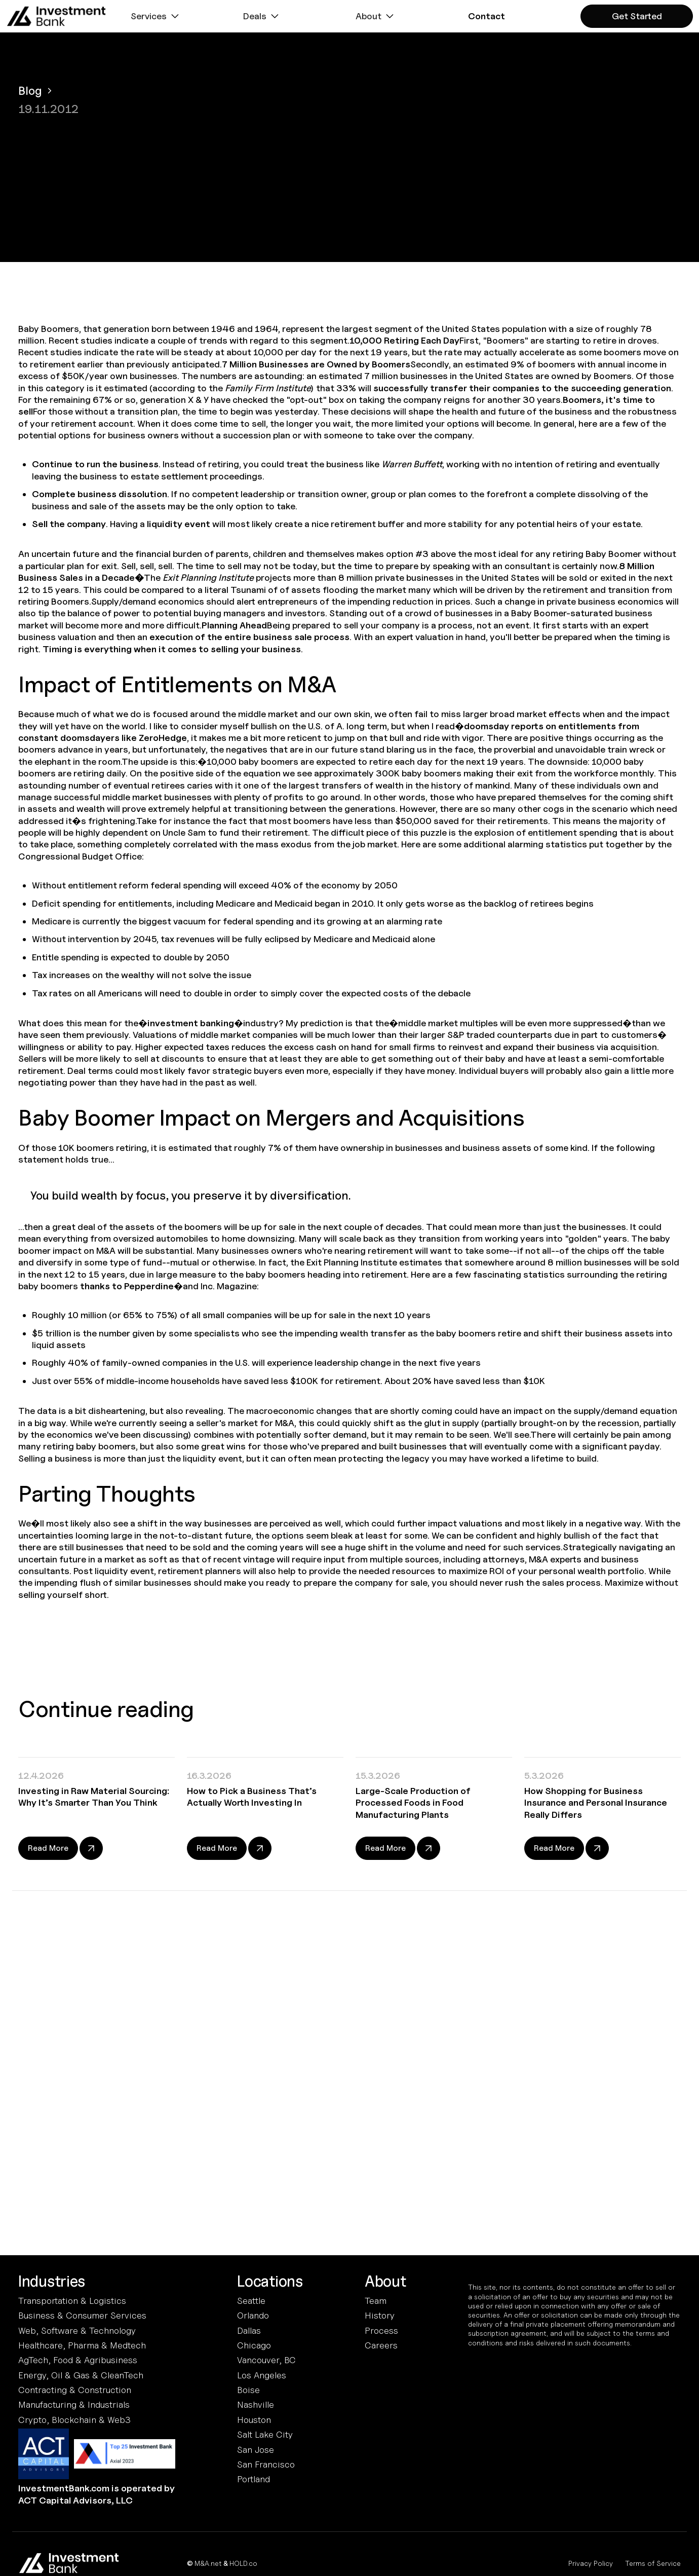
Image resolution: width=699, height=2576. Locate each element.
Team (375, 2300)
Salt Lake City (265, 2434)
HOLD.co (243, 2563)
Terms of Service (653, 2563)
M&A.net (208, 2563)
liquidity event (178, 523)
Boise (248, 2389)
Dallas (249, 2330)
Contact (486, 16)
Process (381, 2330)
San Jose (255, 2449)
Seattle (251, 2300)
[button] (156, 16)
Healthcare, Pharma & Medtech (82, 2345)
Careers (381, 2345)
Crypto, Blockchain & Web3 (74, 2419)
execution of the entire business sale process (249, 636)
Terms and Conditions (304, 2171)
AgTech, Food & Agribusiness (77, 2360)
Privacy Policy (590, 2563)
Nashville (255, 2404)
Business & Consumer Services (82, 2315)
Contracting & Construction (74, 2389)
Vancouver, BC (266, 2360)
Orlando (253, 2315)
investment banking (190, 1023)
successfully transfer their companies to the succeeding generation (522, 388)
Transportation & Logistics (72, 2300)
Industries (51, 2281)
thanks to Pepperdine (127, 1286)
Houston (254, 2419)
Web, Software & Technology (77, 2330)
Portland (253, 2479)
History (380, 2315)
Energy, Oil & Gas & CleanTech (80, 2375)
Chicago (254, 2345)
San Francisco (266, 2464)
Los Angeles (261, 2375)
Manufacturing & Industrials (74, 2404)
